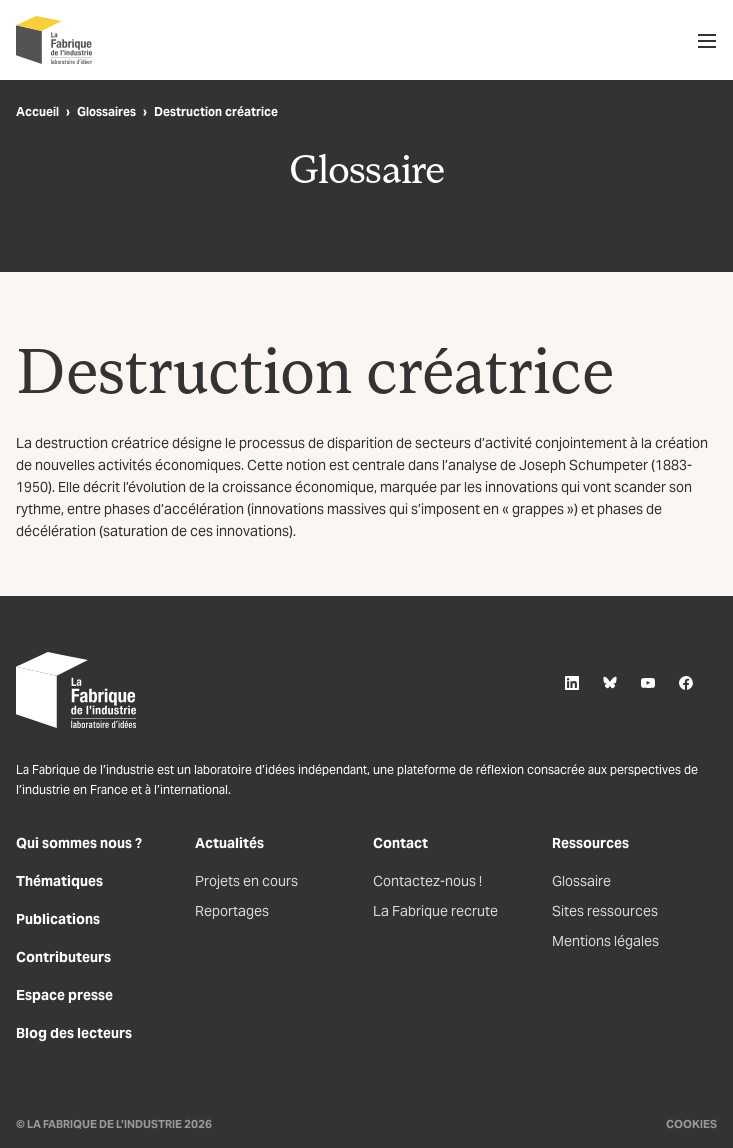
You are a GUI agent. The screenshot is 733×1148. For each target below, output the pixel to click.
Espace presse (64, 995)
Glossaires (106, 111)
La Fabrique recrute (435, 911)
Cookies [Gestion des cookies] (691, 1124)
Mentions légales (605, 941)
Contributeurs (63, 957)
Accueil (37, 111)
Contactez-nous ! (427, 881)
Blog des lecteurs (74, 1033)
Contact (400, 843)
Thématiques (59, 881)
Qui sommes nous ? (79, 843)
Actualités (229, 843)
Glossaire (581, 881)
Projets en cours (246, 881)
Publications (58, 919)
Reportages (232, 911)
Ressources (590, 843)
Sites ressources (605, 911)
